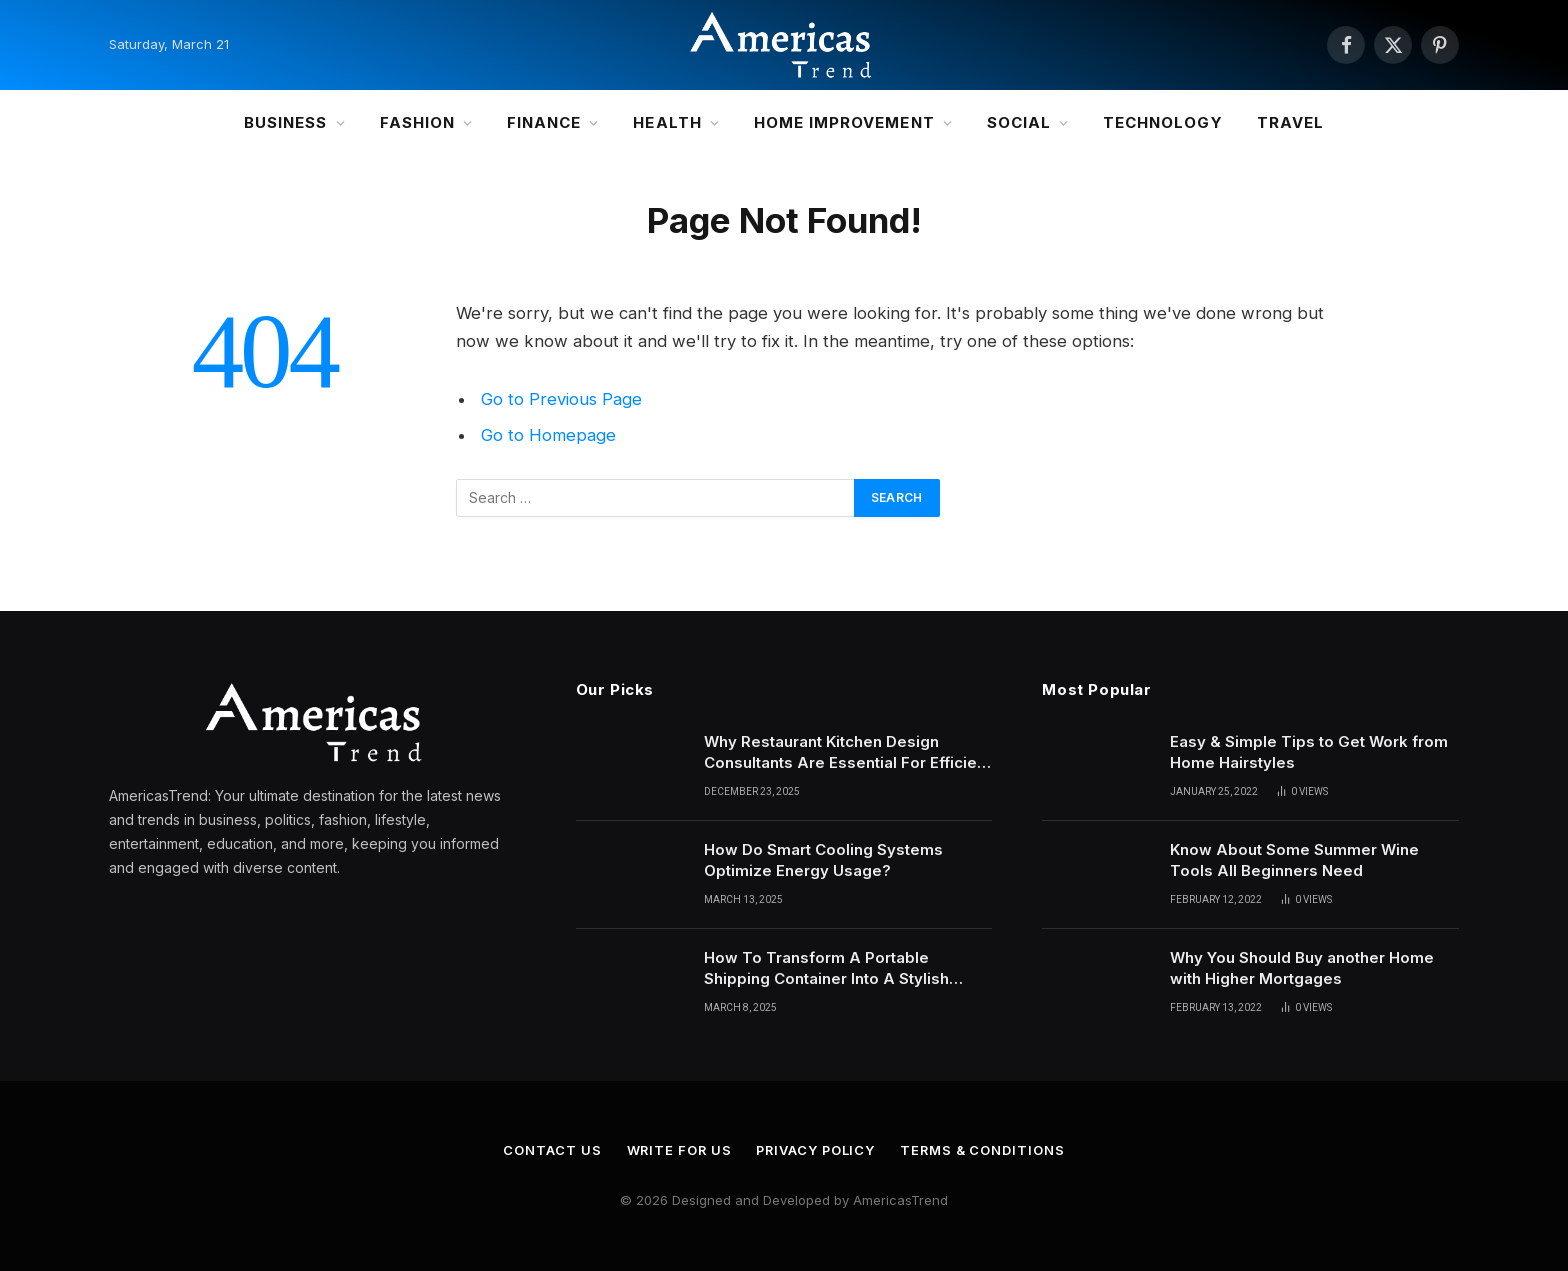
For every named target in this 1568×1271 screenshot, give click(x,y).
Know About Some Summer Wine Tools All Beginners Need (1294, 860)
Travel (1290, 122)
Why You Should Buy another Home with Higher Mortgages (1302, 968)
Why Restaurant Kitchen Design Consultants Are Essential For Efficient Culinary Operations (847, 753)
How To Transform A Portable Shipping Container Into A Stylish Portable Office (826, 969)
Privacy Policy (816, 1150)
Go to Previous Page (561, 399)
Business (285, 122)
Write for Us (677, 1150)
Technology (1163, 122)
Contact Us (549, 1150)
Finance (544, 122)
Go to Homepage (548, 435)
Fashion (417, 122)
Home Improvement (844, 122)
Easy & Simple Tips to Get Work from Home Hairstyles (1309, 752)
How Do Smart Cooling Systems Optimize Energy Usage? (823, 860)
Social (1019, 122)
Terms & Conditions (984, 1150)
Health (667, 122)
